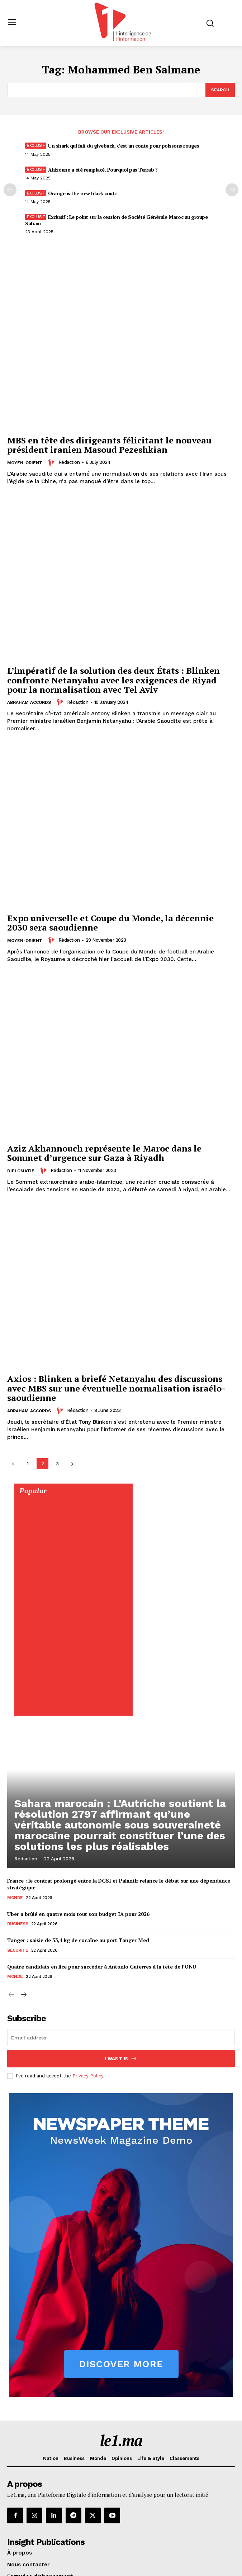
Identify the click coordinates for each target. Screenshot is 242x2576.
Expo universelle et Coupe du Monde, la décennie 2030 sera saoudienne (110, 922)
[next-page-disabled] (232, 189)
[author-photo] (52, 462)
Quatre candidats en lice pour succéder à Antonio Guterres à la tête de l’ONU (101, 1966)
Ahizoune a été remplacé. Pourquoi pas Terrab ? (102, 169)
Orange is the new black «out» (82, 193)
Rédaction (69, 462)
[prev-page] (10, 189)
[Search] (220, 90)
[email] (121, 2037)
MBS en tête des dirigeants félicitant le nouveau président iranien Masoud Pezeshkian (109, 444)
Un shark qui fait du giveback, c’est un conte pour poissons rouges (123, 145)
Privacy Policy (87, 2075)
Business (17, 1923)
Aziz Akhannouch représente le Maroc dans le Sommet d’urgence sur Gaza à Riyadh (104, 1153)
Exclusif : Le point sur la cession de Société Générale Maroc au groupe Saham (116, 220)
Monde (15, 1897)
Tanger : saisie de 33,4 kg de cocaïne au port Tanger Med (78, 1940)
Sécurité (17, 1950)
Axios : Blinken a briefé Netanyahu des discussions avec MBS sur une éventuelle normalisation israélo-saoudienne (116, 1388)
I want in (121, 2058)
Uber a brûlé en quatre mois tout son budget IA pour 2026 (78, 1914)
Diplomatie (20, 1170)
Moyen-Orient (24, 462)
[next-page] (72, 1463)
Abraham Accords (29, 702)
